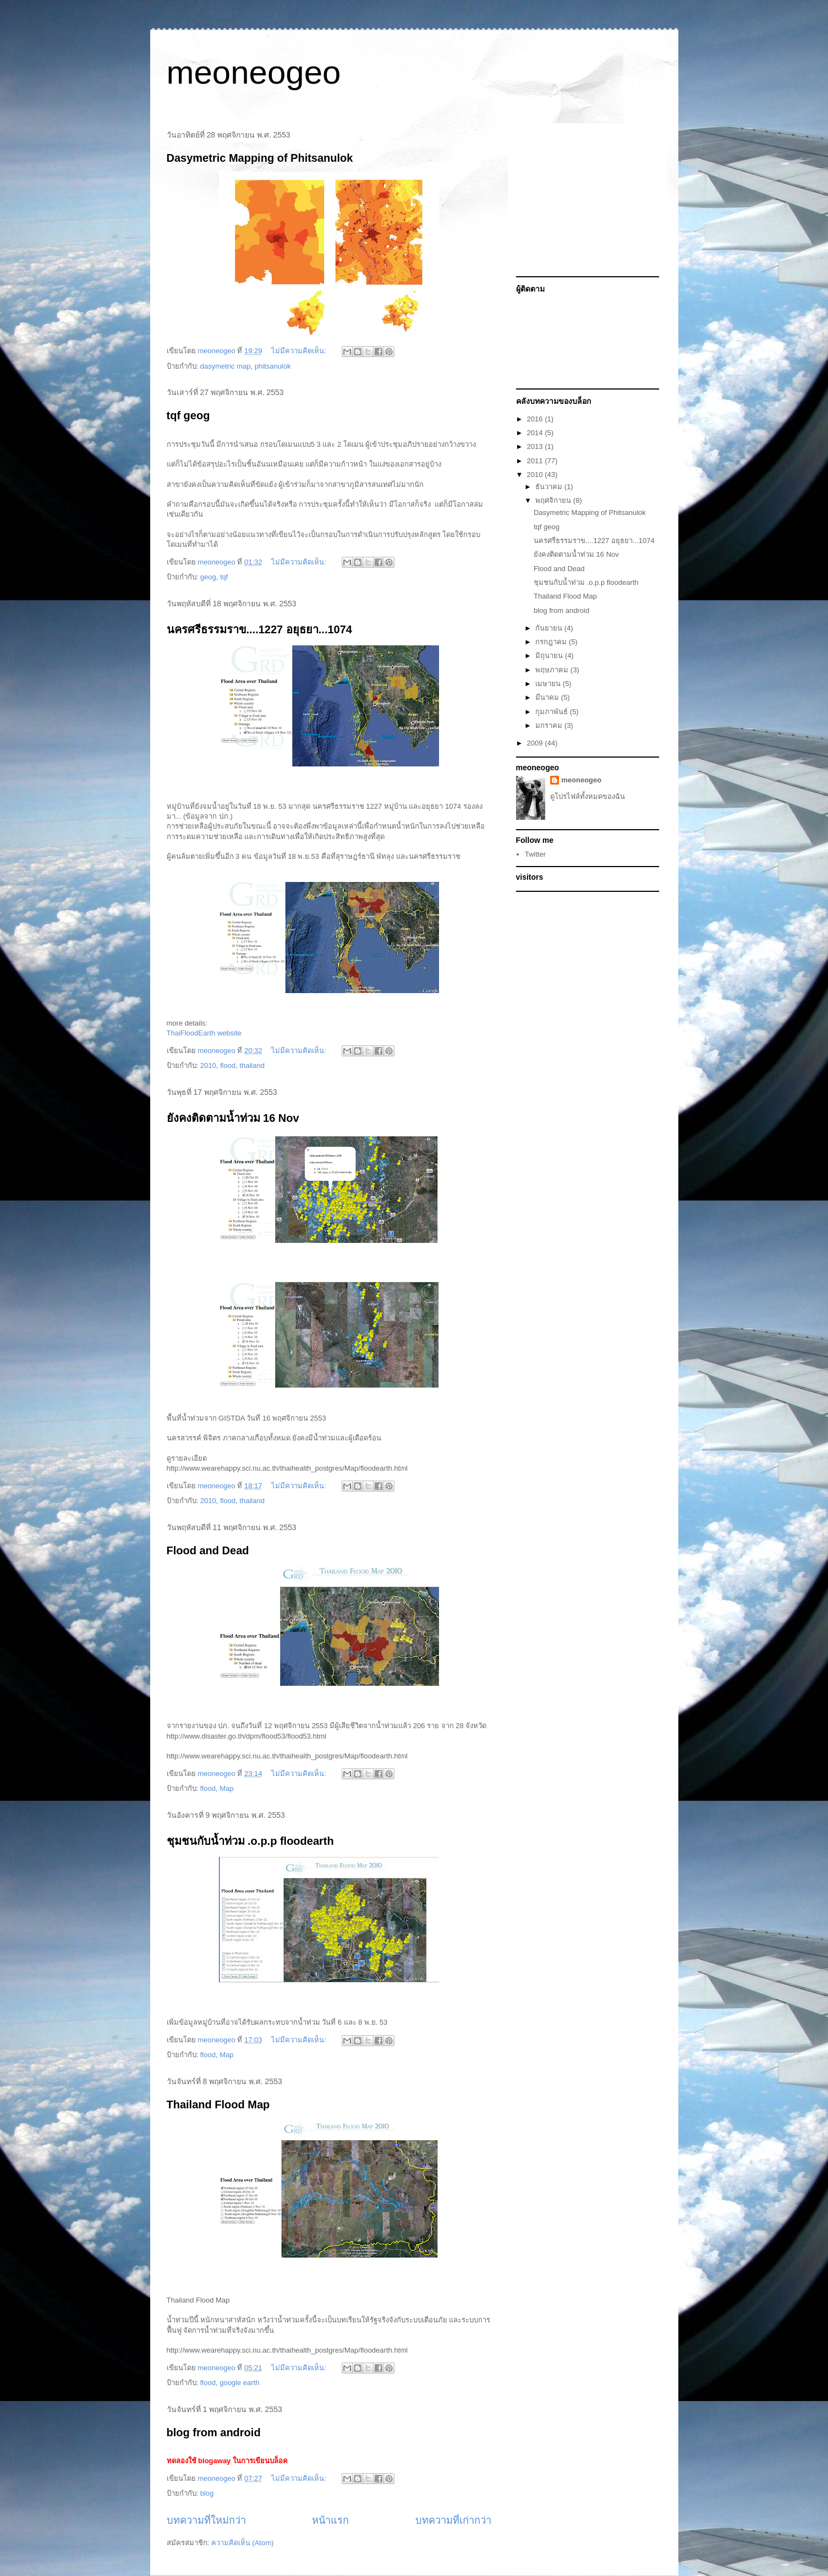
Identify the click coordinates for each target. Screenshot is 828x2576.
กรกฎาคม (552, 642)
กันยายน (549, 628)
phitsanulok (273, 366)
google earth (239, 2382)
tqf (224, 577)
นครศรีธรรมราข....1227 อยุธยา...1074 (259, 629)
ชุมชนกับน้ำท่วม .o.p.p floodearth (250, 1841)
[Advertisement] (585, 200)
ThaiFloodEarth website (204, 1033)
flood (227, 1065)
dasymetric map (225, 366)
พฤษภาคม (553, 670)
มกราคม (549, 725)
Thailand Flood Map (218, 2104)
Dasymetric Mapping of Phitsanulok (260, 158)
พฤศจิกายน (554, 500)
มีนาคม (548, 697)
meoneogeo (254, 72)
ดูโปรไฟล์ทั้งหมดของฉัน (587, 796)
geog (208, 577)
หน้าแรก (330, 2520)
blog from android (214, 2432)
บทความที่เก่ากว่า (453, 2520)
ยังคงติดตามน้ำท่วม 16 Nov (233, 1118)
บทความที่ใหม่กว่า (206, 2520)
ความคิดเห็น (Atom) (242, 2543)
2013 (536, 446)
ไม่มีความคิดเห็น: (299, 351)
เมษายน (549, 683)
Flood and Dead (208, 1550)
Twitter (535, 854)
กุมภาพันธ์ (552, 712)
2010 (208, 1065)
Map (226, 1788)
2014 (536, 433)
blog (207, 2493)
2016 (536, 419)
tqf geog (188, 415)
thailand (252, 1065)
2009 (536, 743)
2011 (536, 461)
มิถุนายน (550, 655)
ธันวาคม (549, 487)
